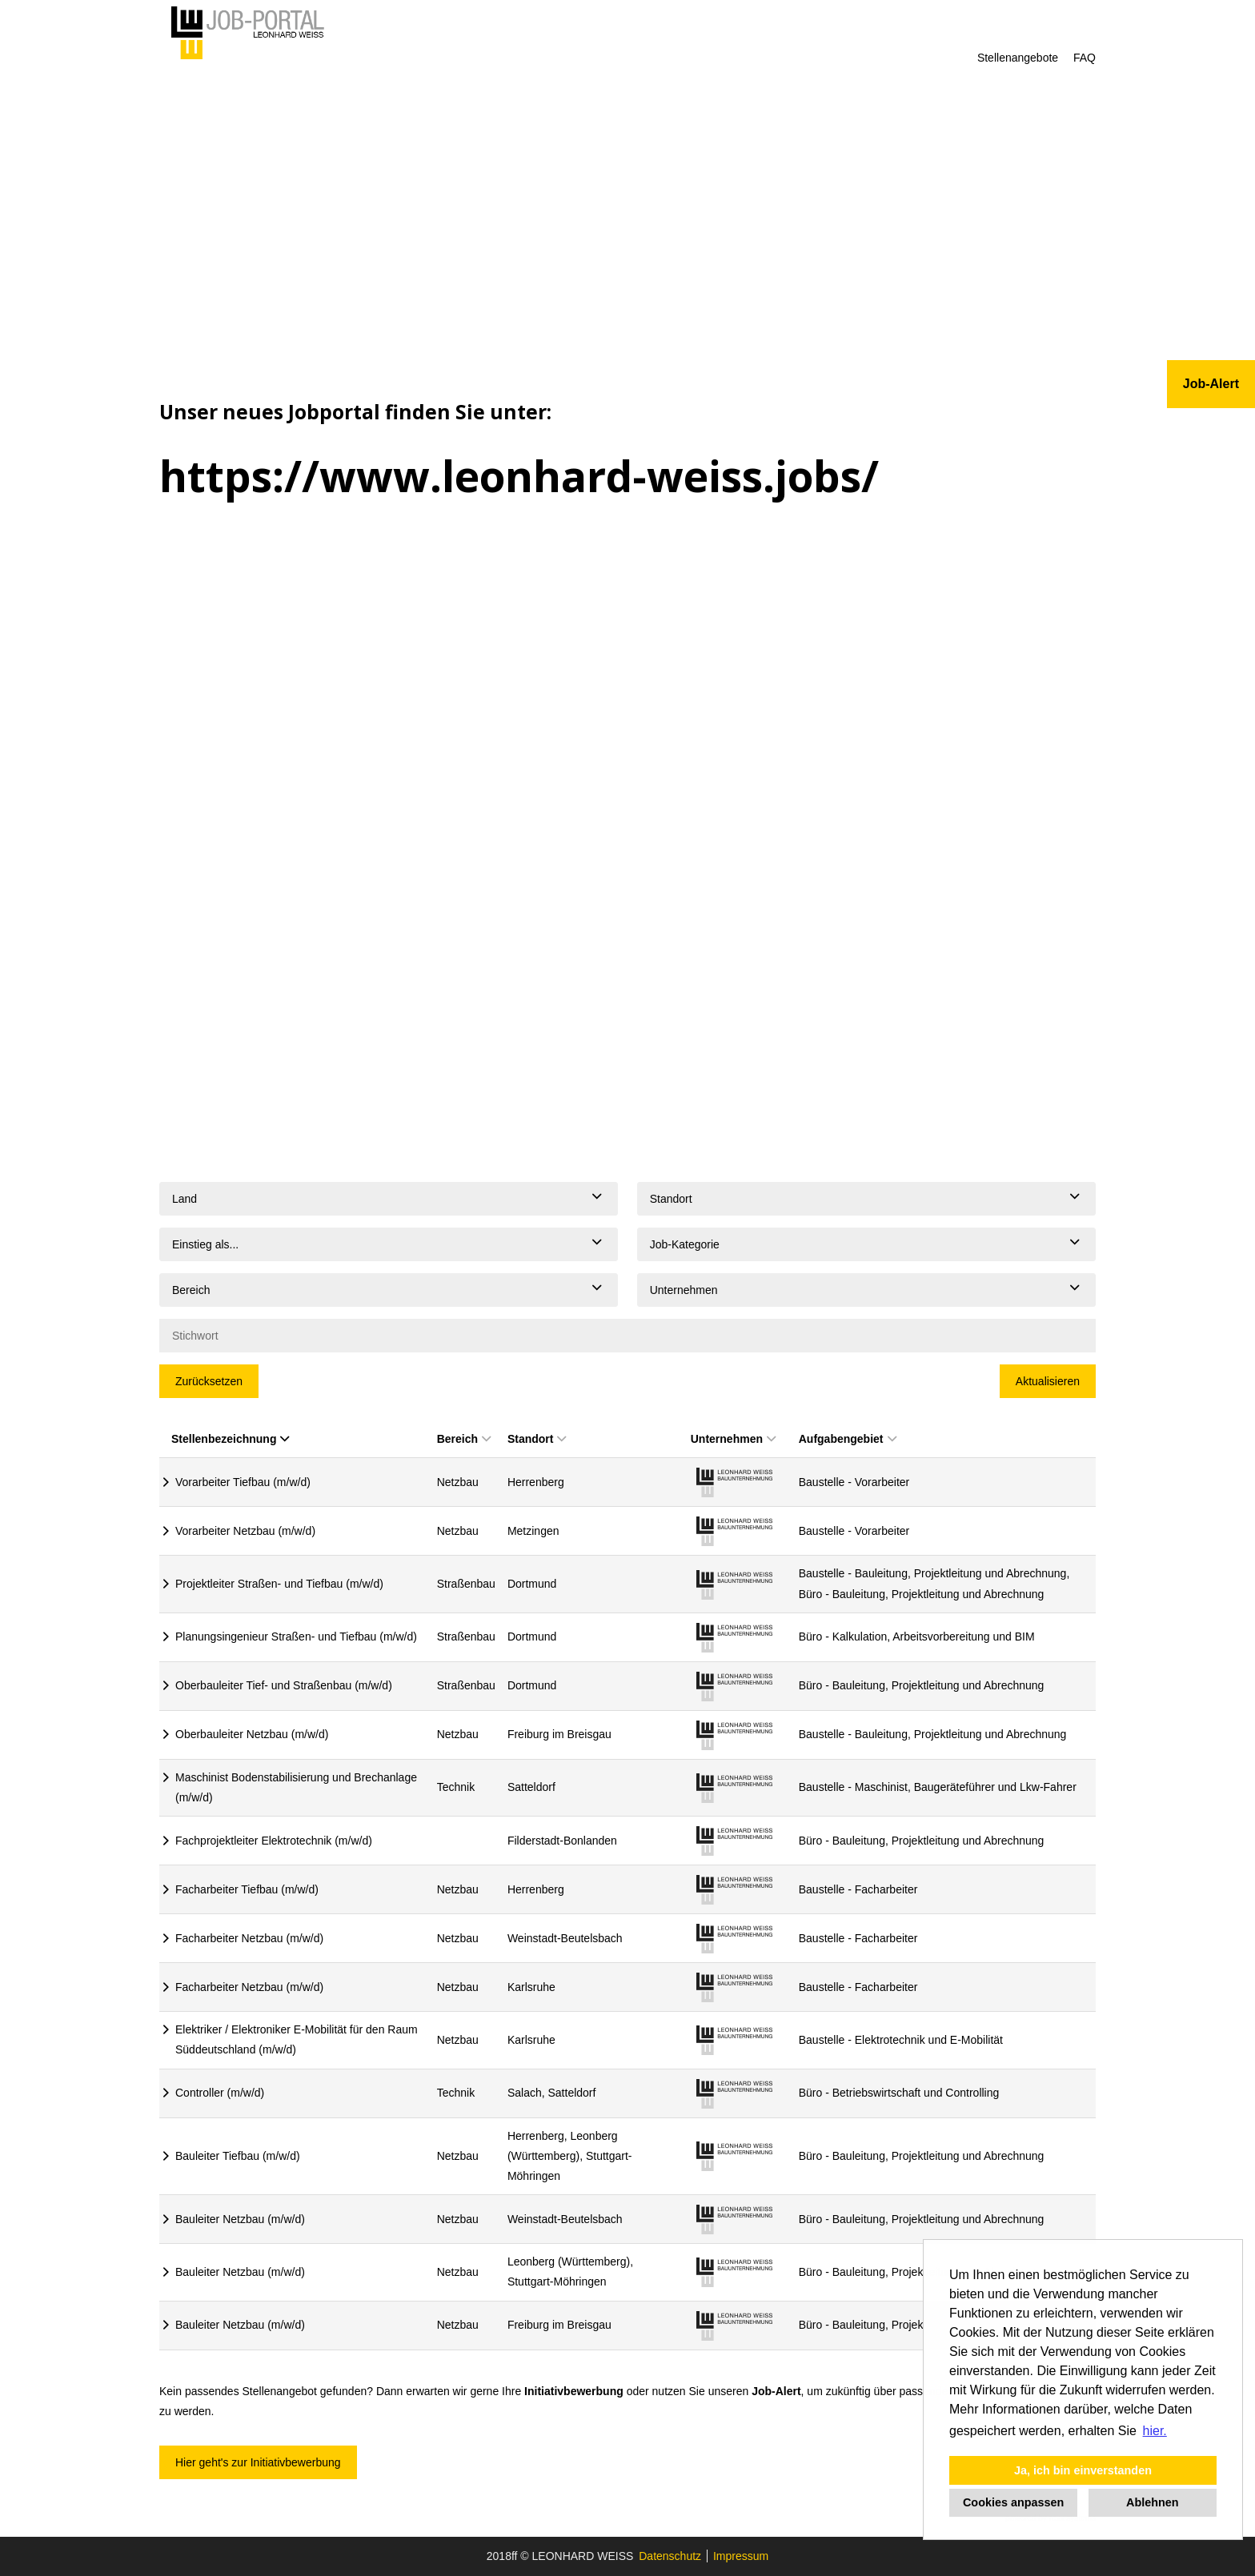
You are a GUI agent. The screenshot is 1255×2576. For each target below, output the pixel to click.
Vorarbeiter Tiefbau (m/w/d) (243, 1482)
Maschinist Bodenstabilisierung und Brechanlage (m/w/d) (296, 1787)
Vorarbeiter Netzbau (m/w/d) (245, 1530)
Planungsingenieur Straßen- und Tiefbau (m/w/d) (296, 1636)
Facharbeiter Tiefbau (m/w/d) (247, 1889)
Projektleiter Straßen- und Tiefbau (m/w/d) (279, 1583)
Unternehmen (733, 1438)
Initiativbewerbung (573, 2391)
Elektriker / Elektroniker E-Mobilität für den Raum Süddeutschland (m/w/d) (296, 2039)
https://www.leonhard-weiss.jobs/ (519, 476)
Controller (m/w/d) (219, 2092)
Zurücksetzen (209, 1381)
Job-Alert (776, 2391)
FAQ (1084, 57)
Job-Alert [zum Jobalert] (1211, 384)
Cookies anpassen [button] (1013, 2502)
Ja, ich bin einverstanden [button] (1083, 2470)
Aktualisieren (1048, 1381)
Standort (537, 1438)
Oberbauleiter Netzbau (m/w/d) (251, 1734)
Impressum (740, 2556)
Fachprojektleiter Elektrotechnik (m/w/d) (273, 1840)
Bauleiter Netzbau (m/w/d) (240, 2219)
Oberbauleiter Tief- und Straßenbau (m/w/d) (283, 1685)
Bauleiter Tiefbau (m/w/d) (237, 2155)
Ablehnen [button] (1152, 2502)
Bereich (464, 1438)
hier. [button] (1155, 2431)
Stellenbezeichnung (230, 1438)
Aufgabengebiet (847, 1438)
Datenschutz (670, 2556)
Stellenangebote (1017, 57)
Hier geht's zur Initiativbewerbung (258, 2462)
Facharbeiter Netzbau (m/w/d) (249, 1938)
